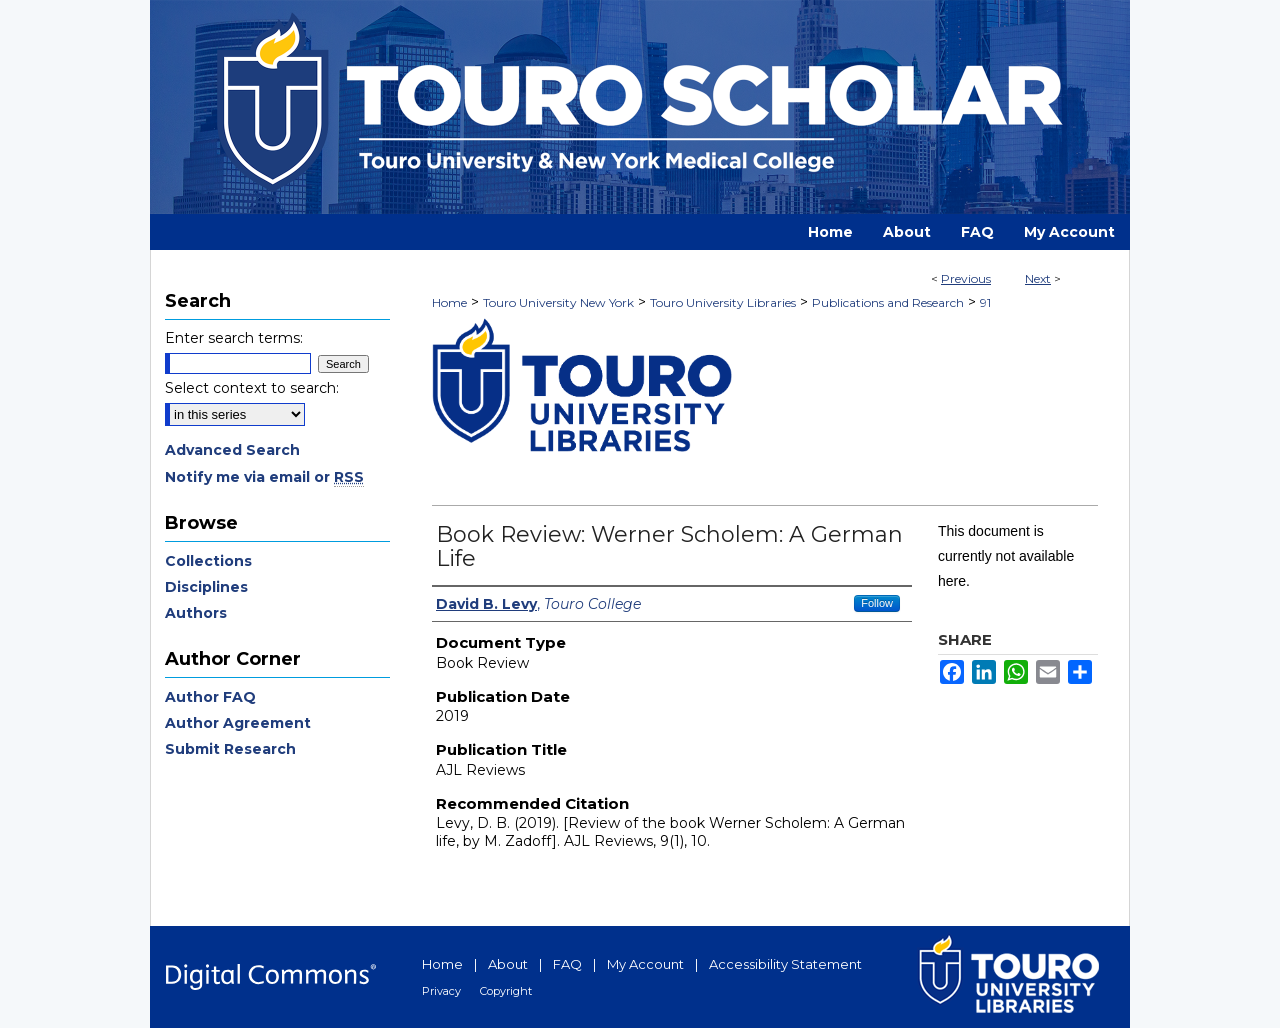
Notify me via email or (264, 477)
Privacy (441, 991)
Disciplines (206, 587)
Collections (208, 561)
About (508, 964)
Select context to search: (252, 388)
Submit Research (230, 749)
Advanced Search (232, 450)
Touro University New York (558, 302)
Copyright (506, 991)
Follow (877, 603)
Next (1038, 278)
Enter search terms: (234, 338)
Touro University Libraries (723, 302)
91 (985, 302)
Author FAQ (210, 697)
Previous (966, 278)
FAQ (567, 964)
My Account (645, 964)
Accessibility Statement (785, 964)
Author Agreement (238, 723)
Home (449, 302)
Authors (196, 613)
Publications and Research (888, 302)
